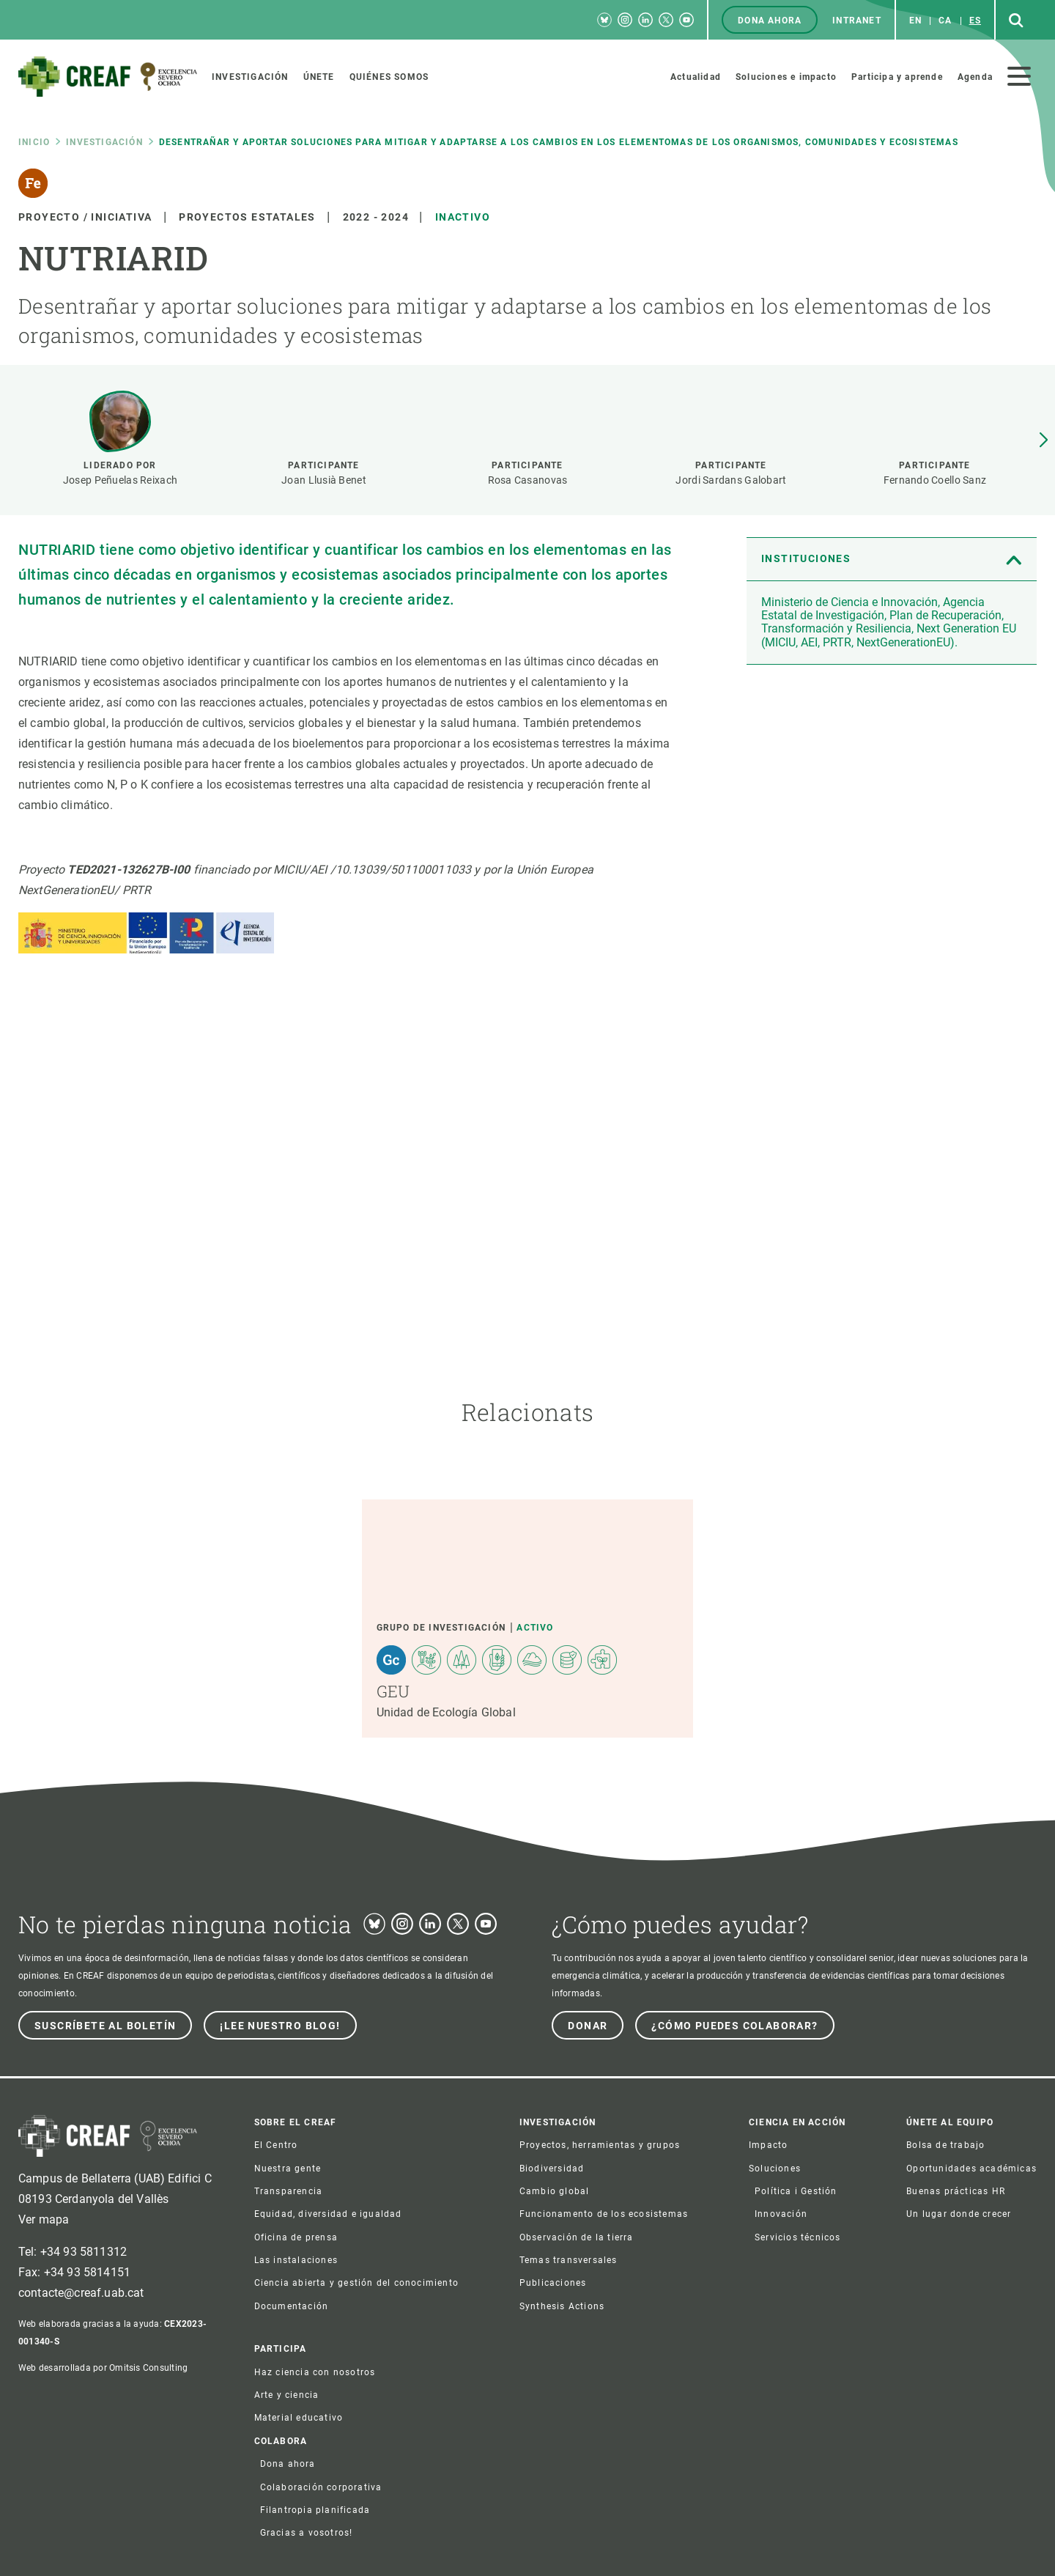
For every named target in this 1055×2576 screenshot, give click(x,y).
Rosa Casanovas (528, 480)
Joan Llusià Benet (323, 480)
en (915, 20)
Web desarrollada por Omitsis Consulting (103, 2368)
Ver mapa (43, 2219)
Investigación (104, 142)
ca (945, 20)
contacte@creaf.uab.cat (81, 2293)
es (975, 20)
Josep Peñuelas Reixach (120, 480)
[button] (1043, 440)
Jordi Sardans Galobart (730, 480)
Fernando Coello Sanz (935, 480)
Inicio (34, 142)
